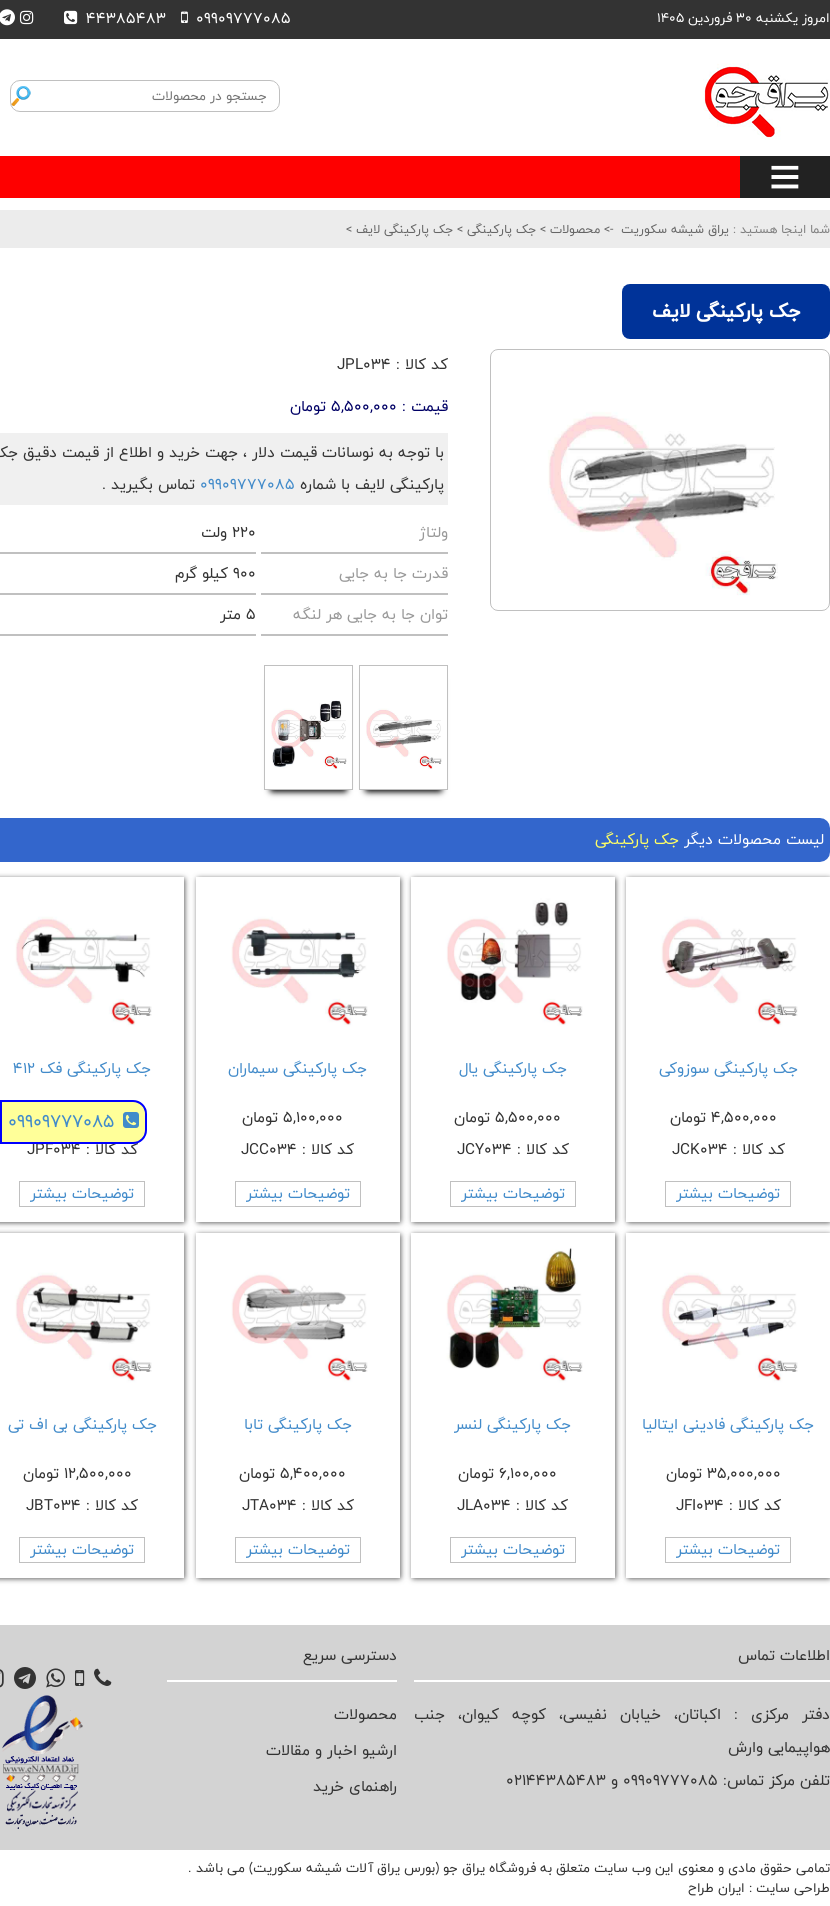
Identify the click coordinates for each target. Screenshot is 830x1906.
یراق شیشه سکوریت (675, 229)
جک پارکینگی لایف (402, 229)
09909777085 (247, 484)
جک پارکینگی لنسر (512, 1424)
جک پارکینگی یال (513, 1068)
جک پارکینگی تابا (298, 1424)
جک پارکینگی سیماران (297, 1068)
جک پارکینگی (499, 229)
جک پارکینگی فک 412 (82, 1068)
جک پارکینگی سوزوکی (728, 1068)
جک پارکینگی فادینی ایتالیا (728, 1424)
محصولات (573, 229)
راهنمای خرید (355, 1786)
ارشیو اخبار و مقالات (331, 1750)
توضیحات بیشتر (728, 1193)
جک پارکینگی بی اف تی (82, 1424)
